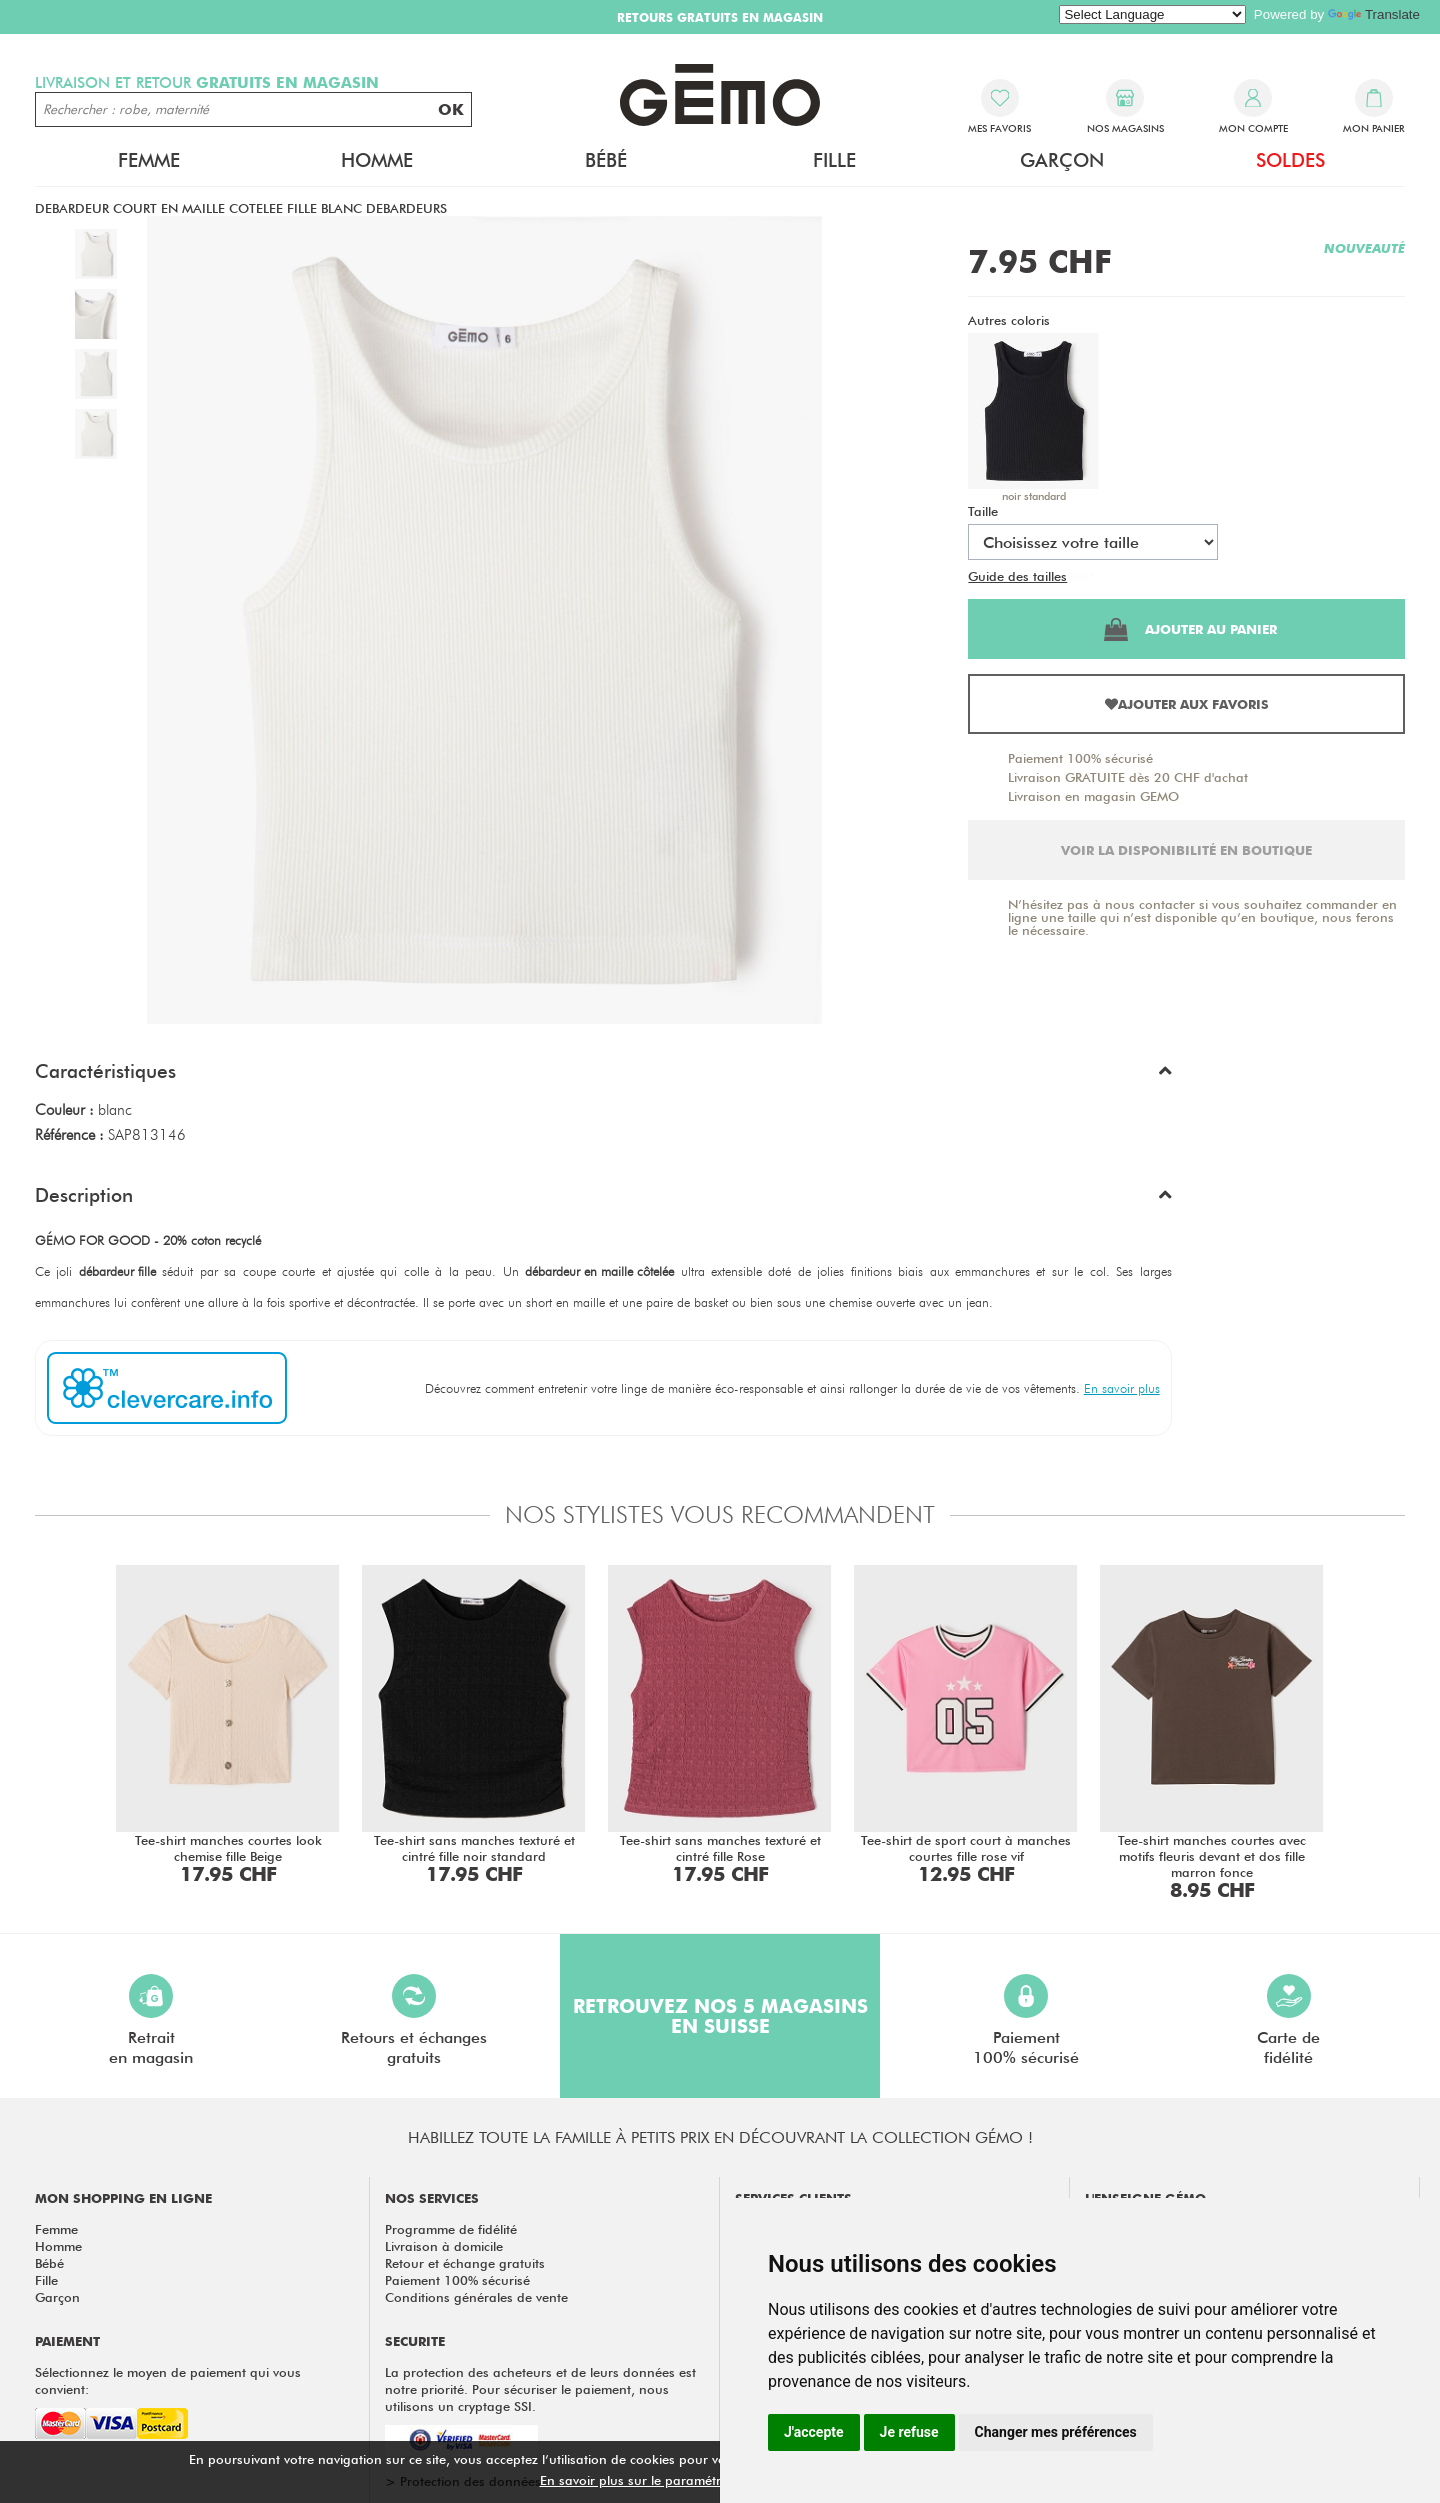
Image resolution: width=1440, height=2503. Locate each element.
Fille (834, 160)
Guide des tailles (1017, 576)
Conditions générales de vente (476, 2297)
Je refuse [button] (909, 2432)
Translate (1374, 14)
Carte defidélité (1288, 2020)
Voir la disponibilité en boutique (1186, 850)
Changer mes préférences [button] (1056, 2432)
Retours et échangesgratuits (414, 2020)
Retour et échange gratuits (465, 2263)
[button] (603, 1076)
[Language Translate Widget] (1152, 14)
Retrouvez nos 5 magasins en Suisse (720, 2016)
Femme (149, 160)
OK (451, 109)
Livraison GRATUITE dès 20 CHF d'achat (1128, 777)
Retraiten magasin (151, 2020)
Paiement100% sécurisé (1026, 2020)
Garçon (1062, 160)
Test (1082, 576)
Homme (377, 160)
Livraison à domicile (444, 2246)
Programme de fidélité (451, 2229)
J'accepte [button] (814, 2432)
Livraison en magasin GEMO (1093, 796)
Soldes (1290, 160)
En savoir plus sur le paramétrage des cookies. (681, 2480)
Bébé (606, 160)
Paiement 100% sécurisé (1080, 758)
